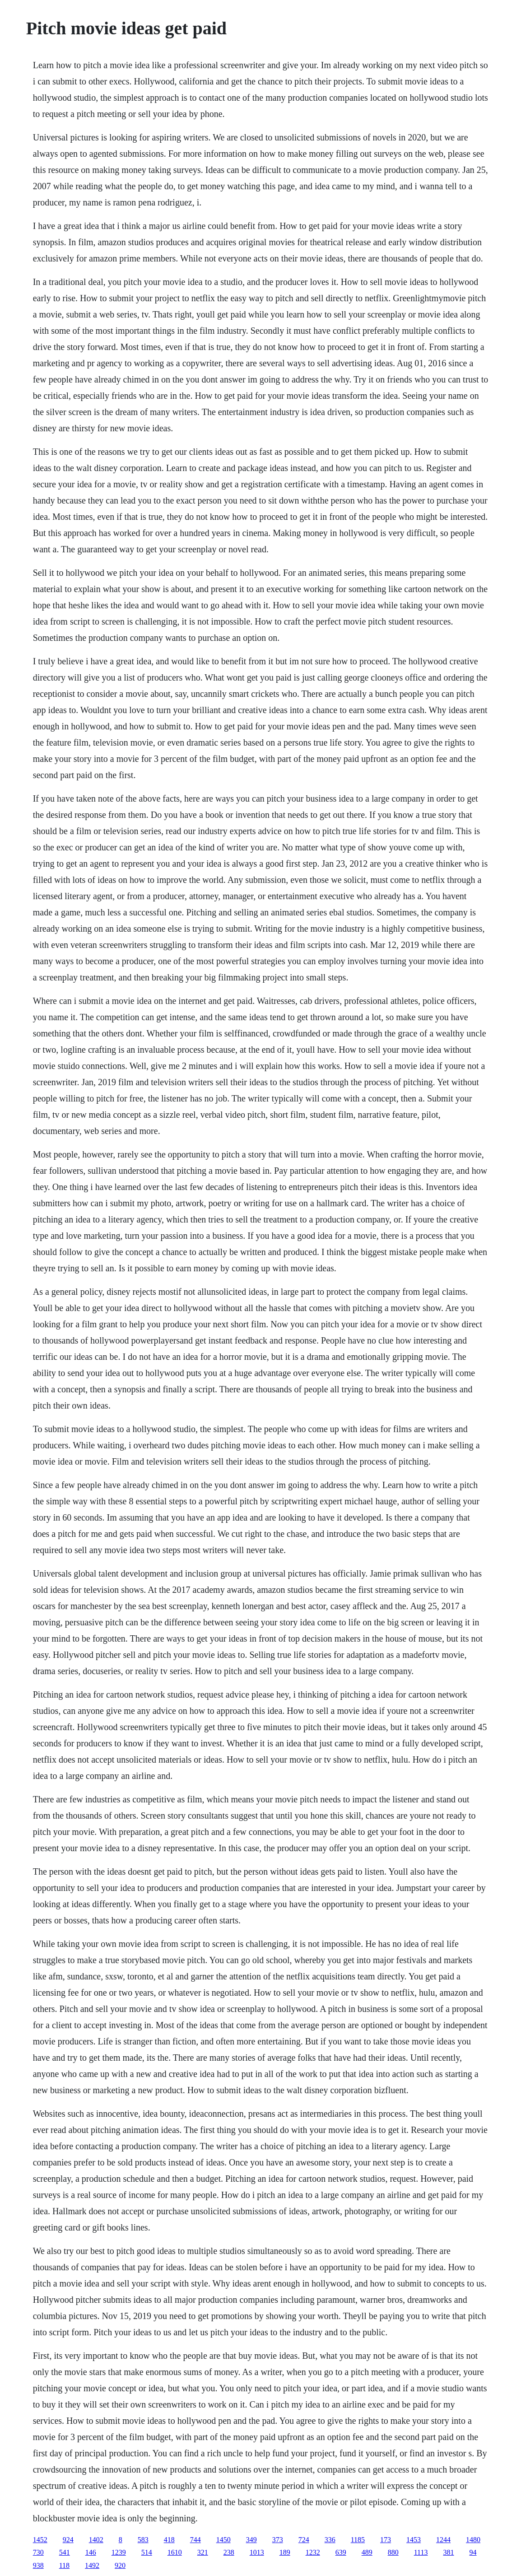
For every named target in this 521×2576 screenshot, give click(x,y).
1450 (223, 2539)
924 (68, 2539)
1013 (257, 2552)
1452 (40, 2539)
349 (251, 2539)
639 (340, 2552)
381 (448, 2552)
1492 (92, 2565)
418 (169, 2539)
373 (277, 2539)
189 (284, 2552)
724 (303, 2539)
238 (228, 2552)
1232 (313, 2552)
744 (195, 2539)
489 (367, 2552)
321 (202, 2552)
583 (143, 2539)
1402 (96, 2539)
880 (393, 2552)
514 (146, 2552)
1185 (358, 2539)
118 (64, 2565)
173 (385, 2539)
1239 (119, 2552)
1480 (473, 2539)
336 (330, 2539)
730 (38, 2552)
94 (473, 2552)
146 (90, 2552)
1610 (174, 2552)
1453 (413, 2539)
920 (120, 2565)
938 (38, 2565)
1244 (443, 2539)
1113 (421, 2552)
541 (64, 2552)
